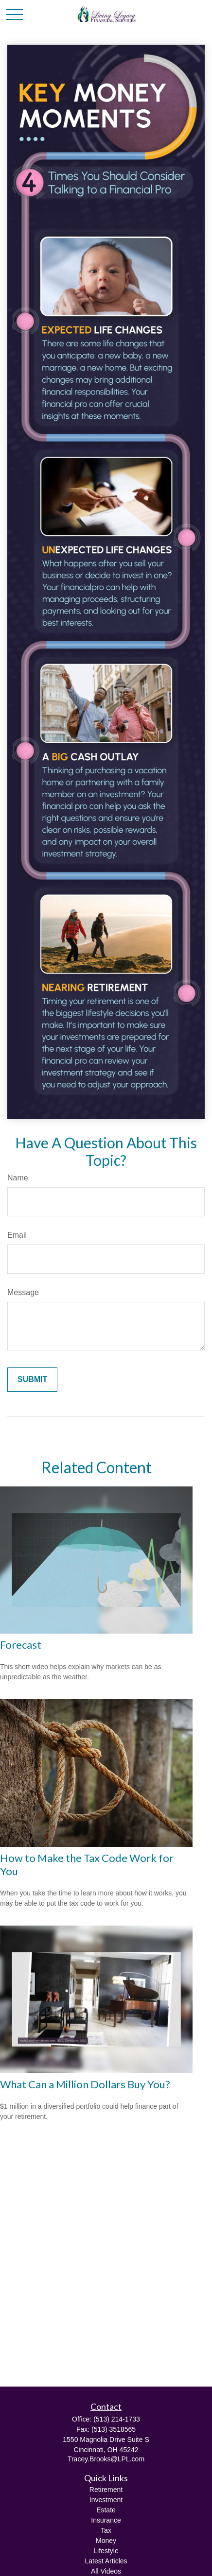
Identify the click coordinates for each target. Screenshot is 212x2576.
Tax (106, 2530)
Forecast (20, 1644)
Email (17, 1235)
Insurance (106, 2520)
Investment (106, 2500)
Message (23, 1292)
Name (17, 1178)
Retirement (106, 2489)
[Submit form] (32, 1379)
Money (106, 2540)
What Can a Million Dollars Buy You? (85, 2084)
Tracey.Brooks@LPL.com (106, 2459)
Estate (106, 2510)
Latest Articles (106, 2561)
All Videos (106, 2571)
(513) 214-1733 (116, 2419)
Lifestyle (105, 2551)
